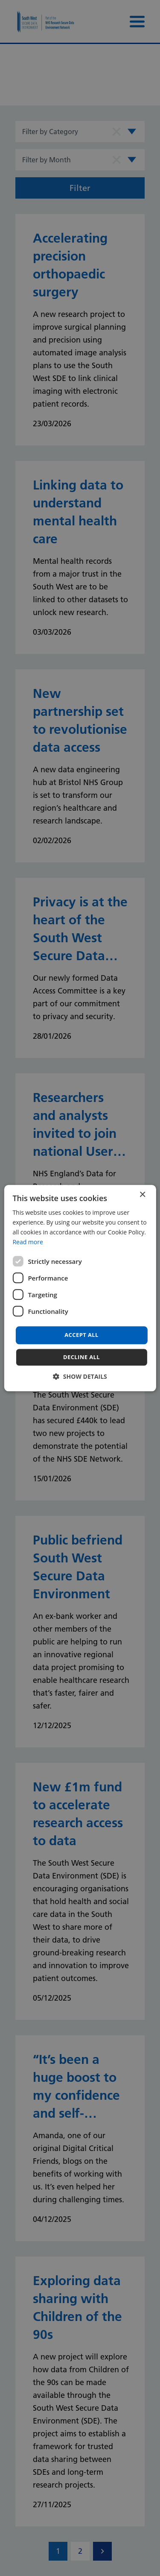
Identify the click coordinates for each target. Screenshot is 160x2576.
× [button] (142, 1195)
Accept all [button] (81, 1335)
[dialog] (80, 1288)
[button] (80, 1376)
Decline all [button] (81, 1357)
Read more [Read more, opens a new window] (27, 1242)
